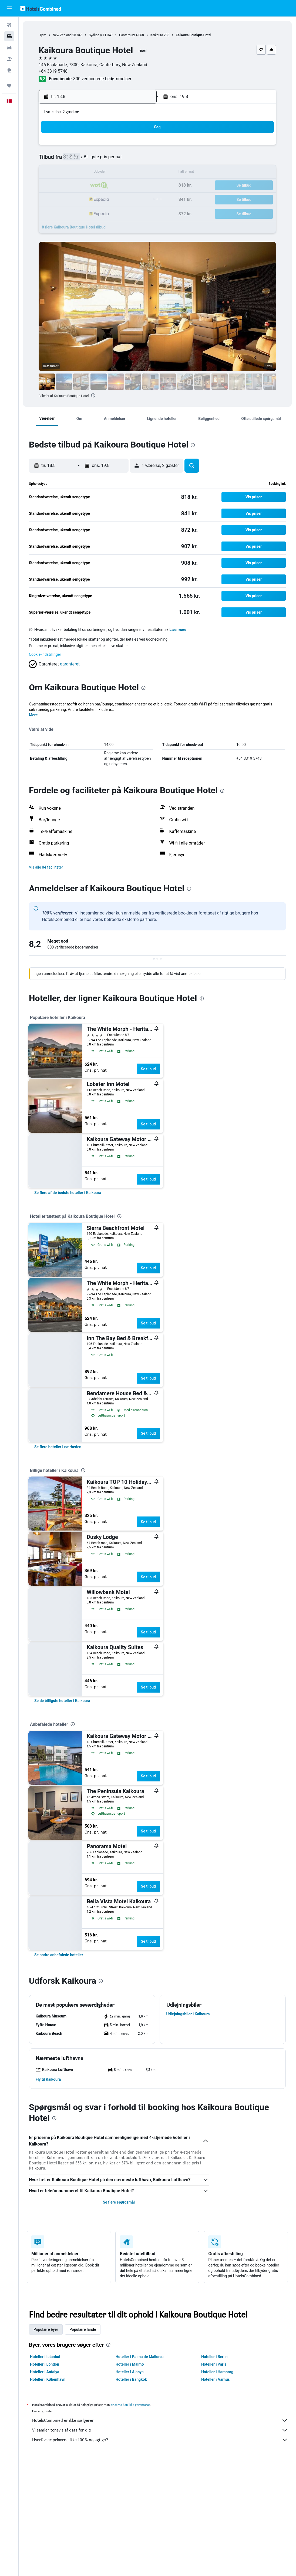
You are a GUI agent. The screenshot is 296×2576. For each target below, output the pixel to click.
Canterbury (127, 35)
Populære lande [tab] (82, 2329)
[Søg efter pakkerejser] (9, 58)
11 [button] (74, 172)
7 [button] (113, 159)
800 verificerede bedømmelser (102, 78)
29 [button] (126, 198)
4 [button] (74, 159)
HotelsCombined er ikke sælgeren (160, 2420)
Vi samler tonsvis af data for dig (160, 2430)
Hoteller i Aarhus (215, 2379)
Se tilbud (148, 1069)
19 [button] (87, 185)
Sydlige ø (95, 35)
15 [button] (126, 172)
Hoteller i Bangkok (131, 2379)
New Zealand (62, 35)
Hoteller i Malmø (130, 2364)
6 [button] (100, 159)
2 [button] (139, 146)
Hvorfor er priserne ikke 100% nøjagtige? (160, 2440)
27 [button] (100, 198)
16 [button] (139, 172)
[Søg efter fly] (9, 24)
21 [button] (113, 185)
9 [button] (139, 159)
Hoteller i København (47, 2379)
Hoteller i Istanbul (45, 2357)
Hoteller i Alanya (130, 2372)
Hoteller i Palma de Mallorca (140, 2357)
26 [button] (87, 198)
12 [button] (87, 172)
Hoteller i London (44, 2364)
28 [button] (113, 198)
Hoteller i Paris (213, 2364)
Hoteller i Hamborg (217, 2372)
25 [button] (74, 198)
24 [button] (61, 198)
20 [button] (100, 185)
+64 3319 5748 (53, 71)
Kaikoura (156, 35)
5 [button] (87, 159)
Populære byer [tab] (45, 2329)
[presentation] (93, 395)
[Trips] (9, 85)
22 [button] (126, 185)
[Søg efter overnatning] (9, 36)
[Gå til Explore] (9, 70)
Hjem (42, 35)
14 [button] (113, 172)
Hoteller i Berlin (214, 2357)
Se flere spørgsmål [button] (119, 2202)
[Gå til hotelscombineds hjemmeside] (40, 8)
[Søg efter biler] (9, 47)
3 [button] (61, 159)
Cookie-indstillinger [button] (45, 654)
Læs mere (177, 629)
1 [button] (126, 146)
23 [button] (139, 185)
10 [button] (61, 172)
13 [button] (100, 172)
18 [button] (74, 185)
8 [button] (126, 159)
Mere (33, 715)
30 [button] (139, 198)
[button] (9, 8)
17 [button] (61, 185)
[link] (68, 1192)
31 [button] (61, 211)
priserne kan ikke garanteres (130, 2405)
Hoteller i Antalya (44, 2372)
